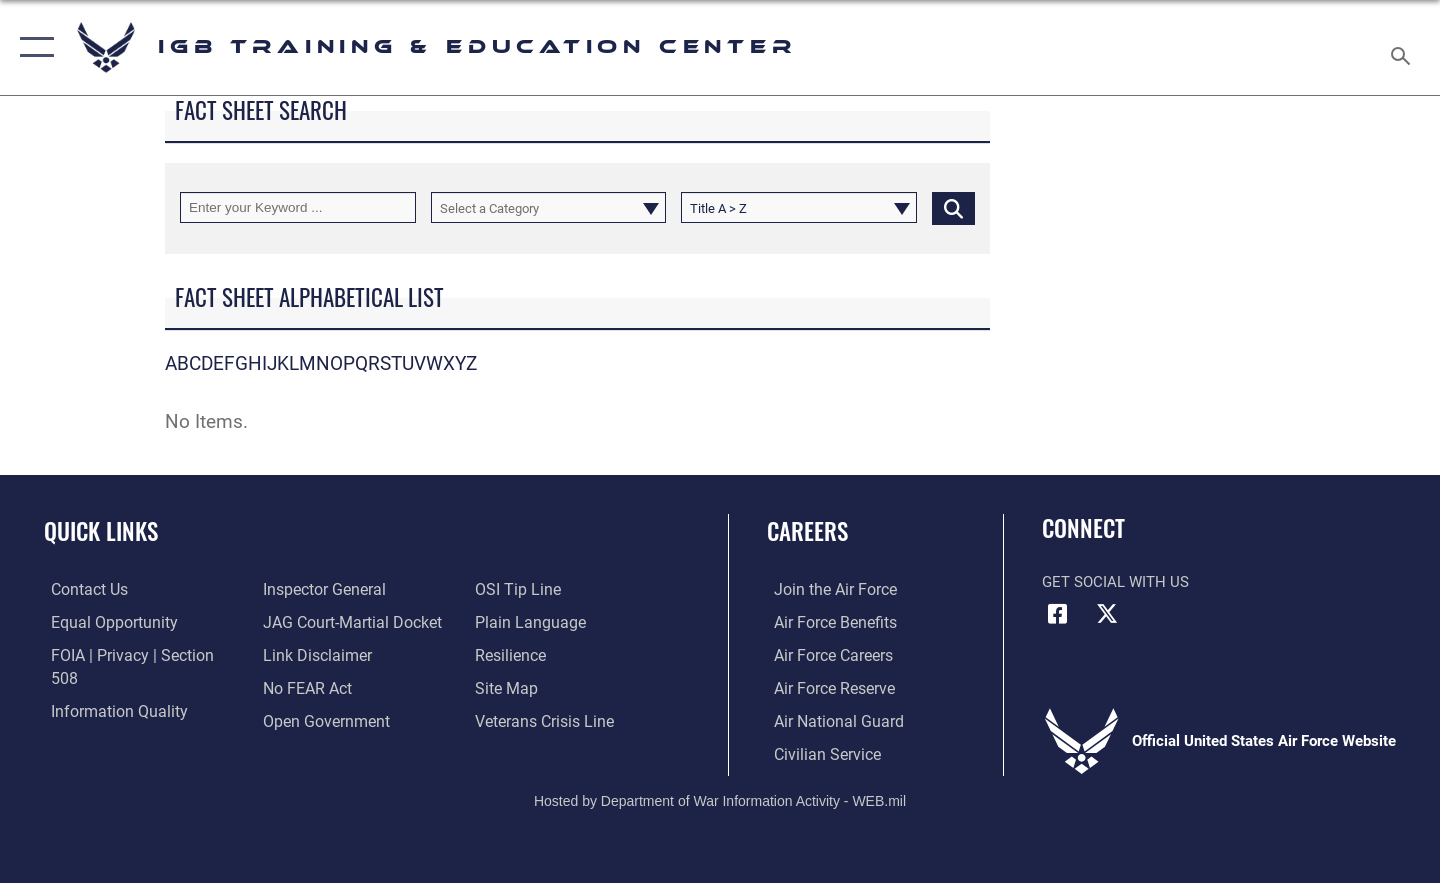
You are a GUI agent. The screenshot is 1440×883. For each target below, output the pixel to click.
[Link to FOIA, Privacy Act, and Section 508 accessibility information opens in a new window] (135, 654)
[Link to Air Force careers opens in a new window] (825, 654)
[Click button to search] (953, 207)
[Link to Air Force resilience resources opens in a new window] (511, 621)
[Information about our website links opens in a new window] (313, 621)
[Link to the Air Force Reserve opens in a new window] (826, 687)
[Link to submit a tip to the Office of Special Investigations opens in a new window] (301, 720)
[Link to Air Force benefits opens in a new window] (826, 621)
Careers (807, 531)
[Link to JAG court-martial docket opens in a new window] (347, 589)
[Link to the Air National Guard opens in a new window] (828, 720)
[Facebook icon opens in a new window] (1057, 614)
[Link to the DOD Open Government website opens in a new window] (320, 687)
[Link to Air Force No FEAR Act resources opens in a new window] (304, 654)
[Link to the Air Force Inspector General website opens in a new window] (103, 720)
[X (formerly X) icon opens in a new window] (1107, 614)
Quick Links (101, 531)
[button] (32, 47)
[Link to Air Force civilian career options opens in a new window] (818, 752)
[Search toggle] (1403, 47)
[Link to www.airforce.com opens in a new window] (826, 589)
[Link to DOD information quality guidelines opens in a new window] (108, 687)
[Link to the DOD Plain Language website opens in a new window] (527, 589)
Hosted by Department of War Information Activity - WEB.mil (720, 799)
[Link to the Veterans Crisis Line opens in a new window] (544, 687)
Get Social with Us (1115, 582)
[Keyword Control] (298, 207)
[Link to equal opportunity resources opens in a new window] (103, 621)
